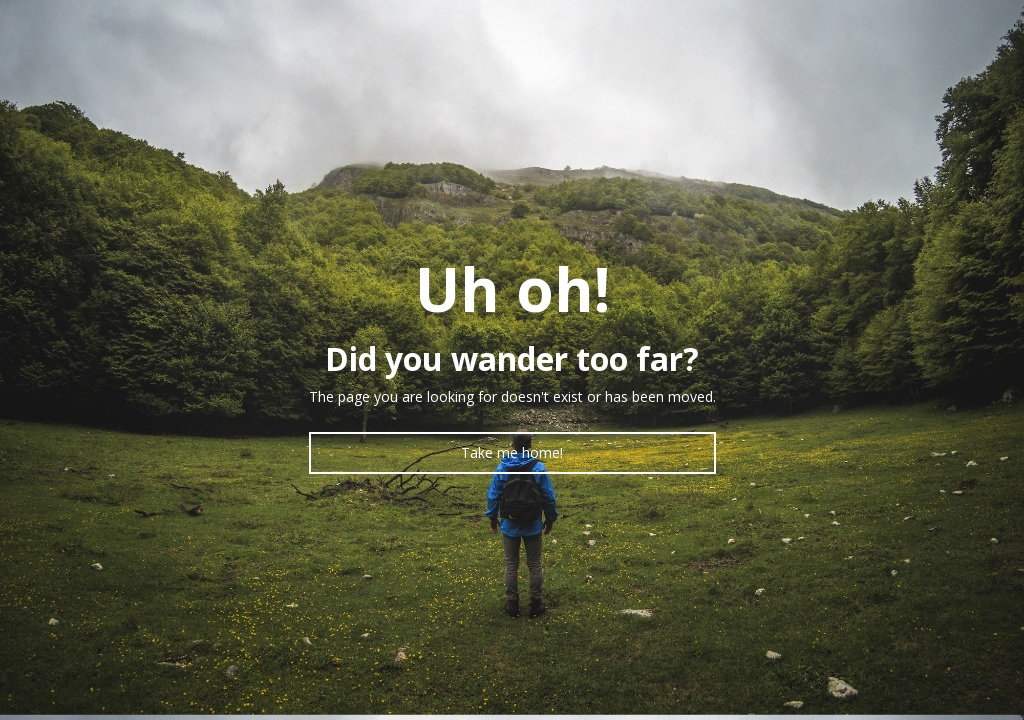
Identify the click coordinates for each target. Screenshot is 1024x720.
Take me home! (512, 452)
